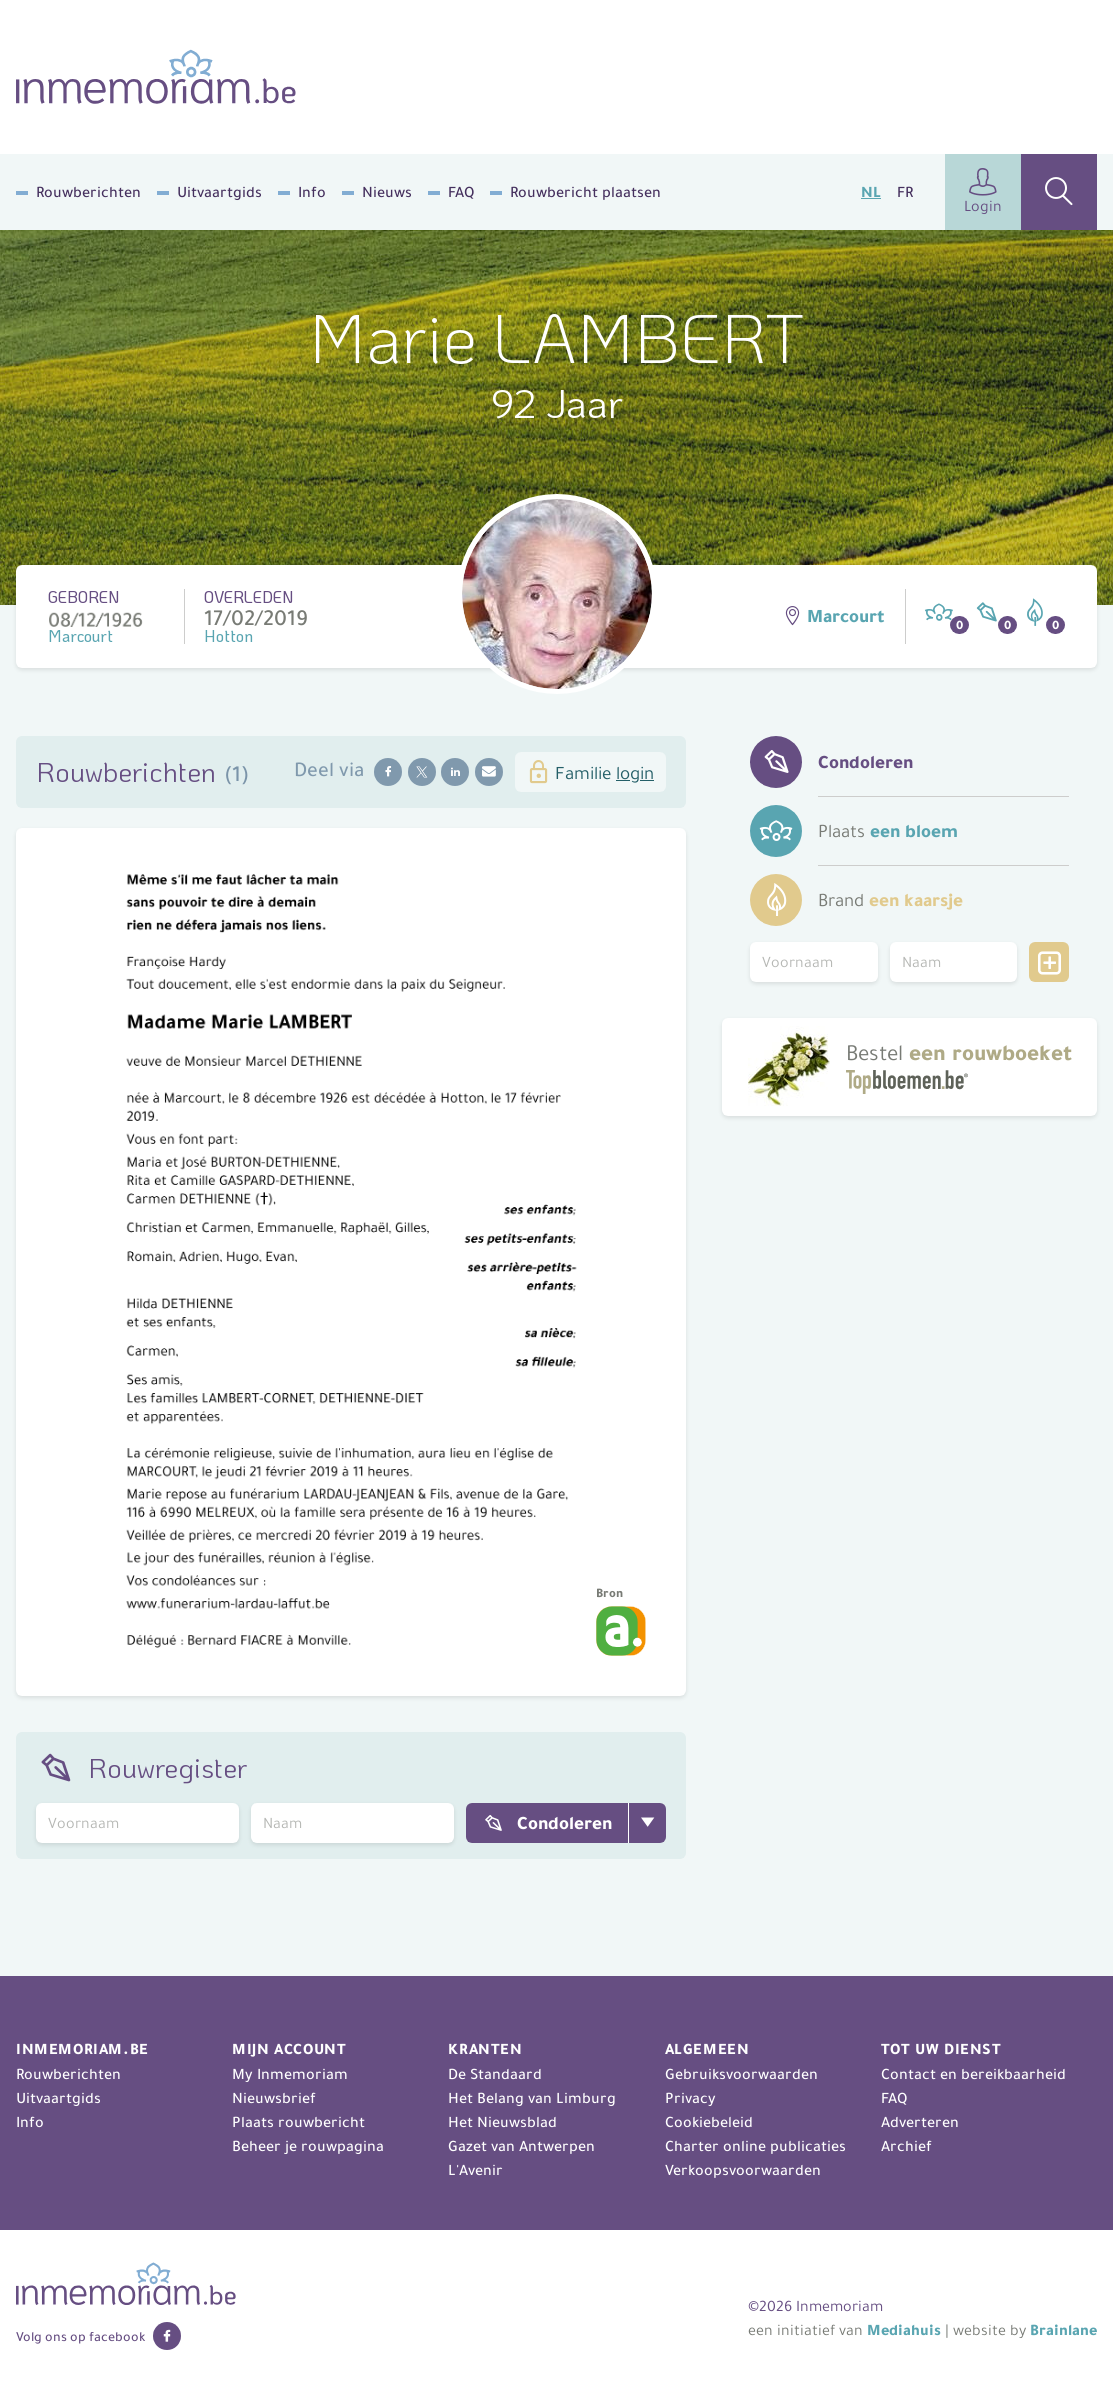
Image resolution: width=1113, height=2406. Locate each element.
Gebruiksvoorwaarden (741, 2074)
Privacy (690, 2098)
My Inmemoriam (290, 2074)
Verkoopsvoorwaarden (743, 2170)
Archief (906, 2146)
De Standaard (495, 2074)
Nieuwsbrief (274, 2098)
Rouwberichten (88, 192)
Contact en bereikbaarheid (973, 2074)
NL (871, 192)
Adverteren (920, 2122)
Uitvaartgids (219, 192)
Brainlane (1063, 2330)
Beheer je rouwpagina (308, 2146)
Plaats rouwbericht (298, 2122)
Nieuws (387, 192)
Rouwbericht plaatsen (585, 192)
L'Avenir (475, 2170)
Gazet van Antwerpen (521, 2146)
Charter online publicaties (755, 2146)
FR (905, 192)
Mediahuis (904, 2330)
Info (312, 192)
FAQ (461, 192)
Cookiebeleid (709, 2122)
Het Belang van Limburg (532, 2098)
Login (983, 191)
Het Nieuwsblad (502, 2122)
